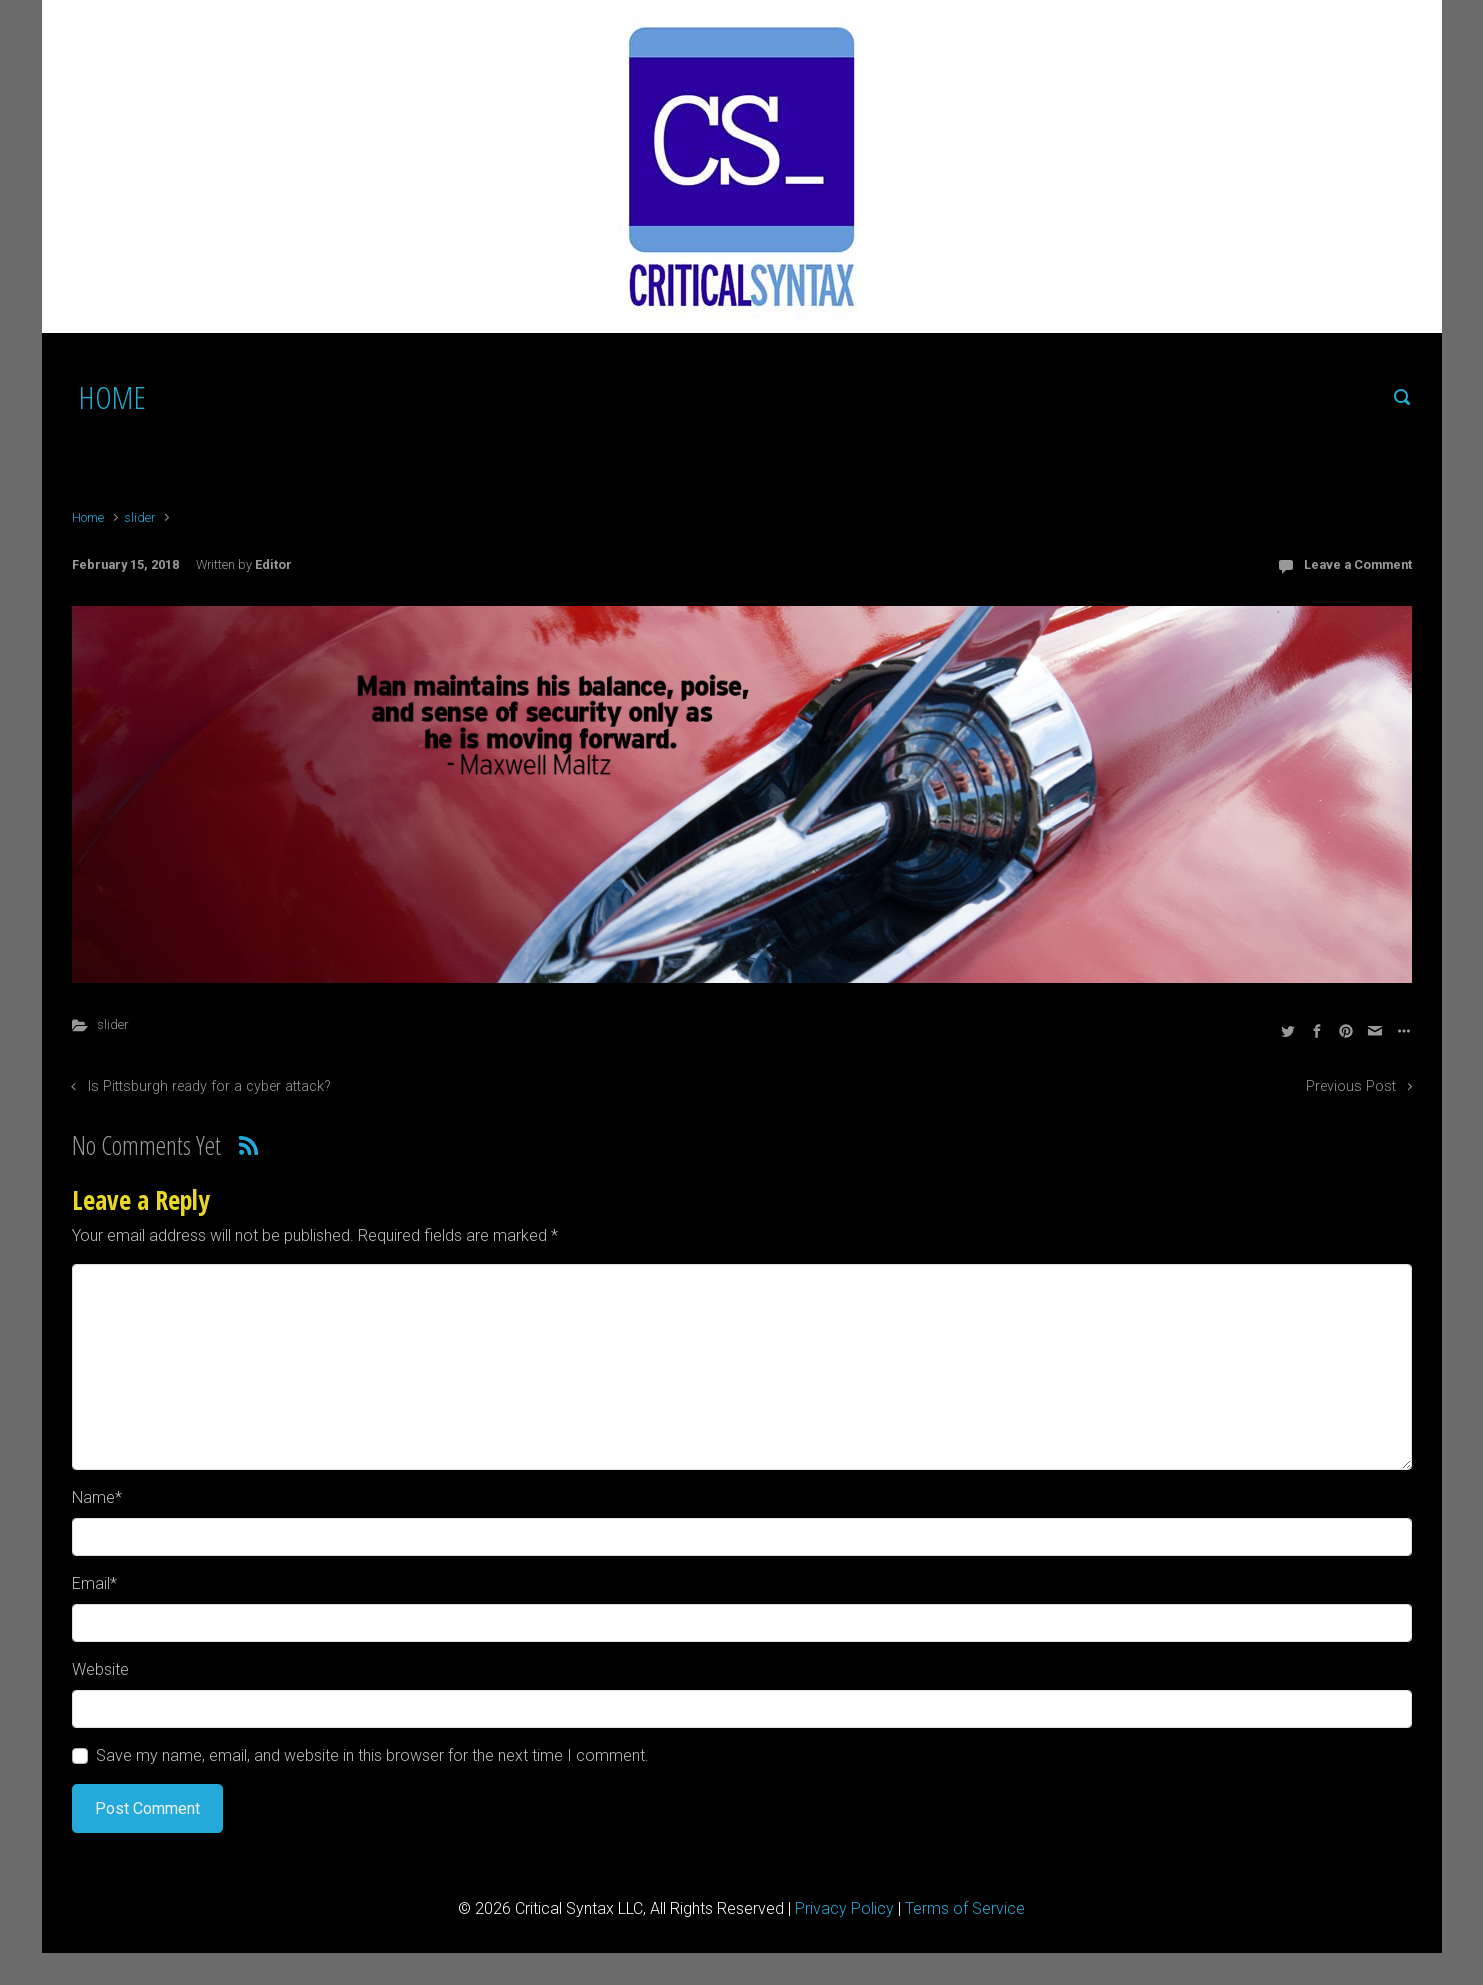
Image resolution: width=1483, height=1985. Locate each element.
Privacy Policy (844, 1908)
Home (88, 517)
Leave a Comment (1358, 564)
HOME (112, 396)
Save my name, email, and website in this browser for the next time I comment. (372, 1755)
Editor (273, 564)
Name (97, 1497)
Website (100, 1669)
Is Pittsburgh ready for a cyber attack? (209, 1086)
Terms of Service (965, 1908)
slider (139, 517)
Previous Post (1351, 1086)
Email (94, 1583)
